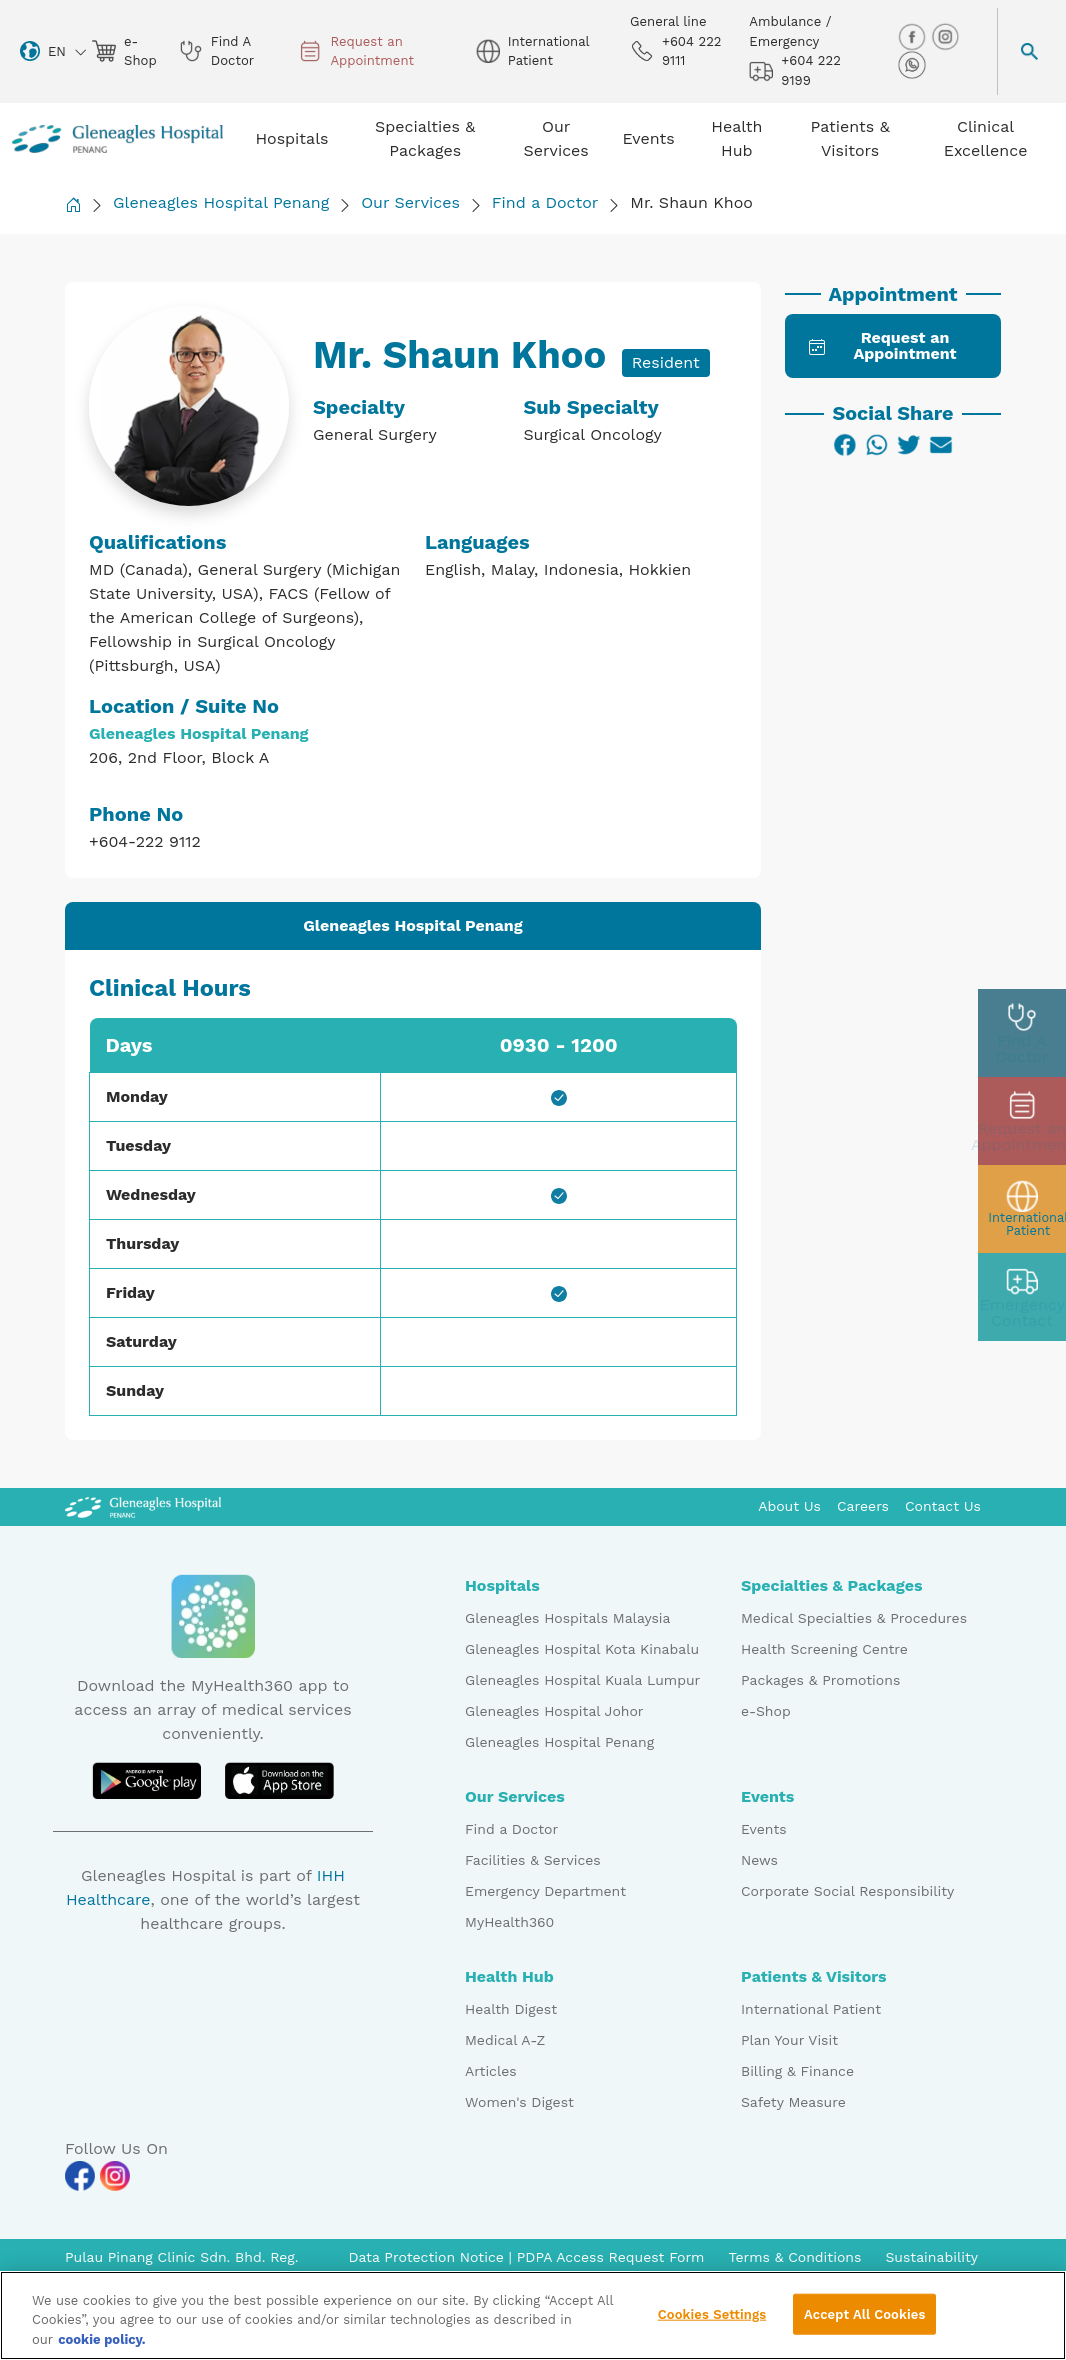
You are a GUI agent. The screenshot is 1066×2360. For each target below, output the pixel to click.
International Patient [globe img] (532, 51)
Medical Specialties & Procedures (854, 1618)
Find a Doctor (545, 202)
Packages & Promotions (820, 1680)
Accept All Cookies (864, 2329)
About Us (789, 1506)
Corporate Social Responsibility (847, 1891)
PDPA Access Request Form (611, 2257)
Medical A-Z (505, 2040)
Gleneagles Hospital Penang (221, 202)
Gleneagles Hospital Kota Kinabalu (582, 1649)
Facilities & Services (533, 1860)
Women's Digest (519, 2102)
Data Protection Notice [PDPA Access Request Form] (428, 2257)
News (759, 1860)
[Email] (941, 445)
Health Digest (511, 2009)
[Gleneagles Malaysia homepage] (117, 139)
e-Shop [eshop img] (123, 51)
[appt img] (1022, 1121)
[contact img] (1022, 1297)
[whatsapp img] (912, 64)
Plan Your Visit (789, 2040)
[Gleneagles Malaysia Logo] (143, 1506)
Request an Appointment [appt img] (356, 51)
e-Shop (766, 1711)
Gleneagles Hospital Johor (554, 1711)
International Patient (811, 2009)
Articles (491, 2071)
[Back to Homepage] (73, 204)
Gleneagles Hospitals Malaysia (567, 1618)
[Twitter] (909, 445)
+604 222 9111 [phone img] (675, 51)
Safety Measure (793, 2102)
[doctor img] (1022, 1033)
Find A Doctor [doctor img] (216, 51)
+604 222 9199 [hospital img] (794, 70)
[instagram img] (945, 36)
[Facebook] (845, 445)
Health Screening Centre (824, 1649)
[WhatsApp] (877, 445)
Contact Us (943, 1506)
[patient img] (1022, 1209)
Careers (863, 1506)
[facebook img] (914, 36)
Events (764, 1829)
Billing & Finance (797, 2071)
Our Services (410, 202)
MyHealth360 (509, 1922)
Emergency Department (545, 1891)
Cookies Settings (712, 2329)
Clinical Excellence (986, 138)
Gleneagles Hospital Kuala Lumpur (582, 1680)
